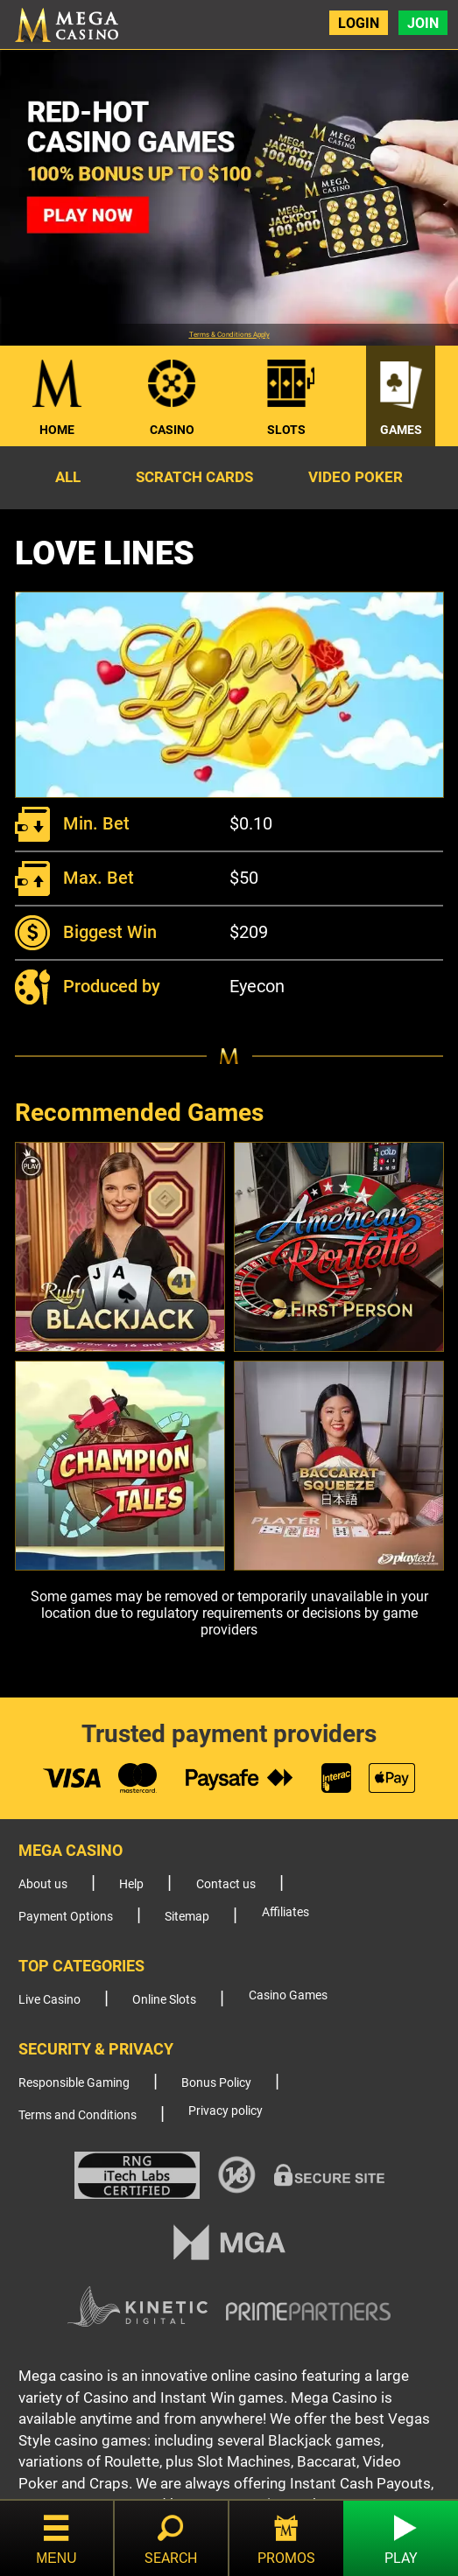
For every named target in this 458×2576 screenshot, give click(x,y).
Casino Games (288, 1995)
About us (42, 1884)
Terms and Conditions (77, 2115)
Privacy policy (225, 2111)
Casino (172, 430)
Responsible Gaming (74, 2083)
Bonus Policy (216, 2083)
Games (401, 430)
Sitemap (187, 1916)
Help (131, 1884)
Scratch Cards (194, 477)
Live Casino (49, 1999)
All (68, 477)
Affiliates (285, 1912)
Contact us (226, 1884)
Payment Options (65, 1916)
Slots (286, 430)
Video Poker (355, 477)
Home (56, 430)
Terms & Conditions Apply (229, 335)
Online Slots (164, 1999)
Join (423, 23)
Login (358, 23)
